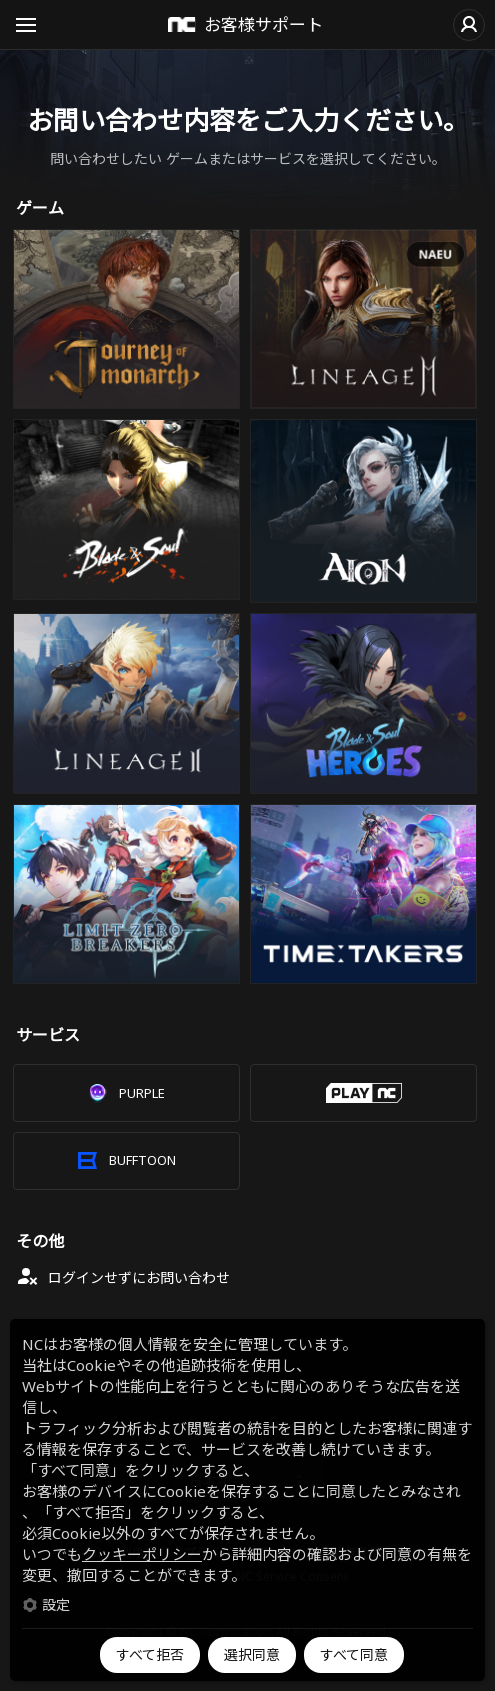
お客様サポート (263, 24)
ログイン (469, 25)
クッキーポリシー (142, 1554)
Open (26, 28)
